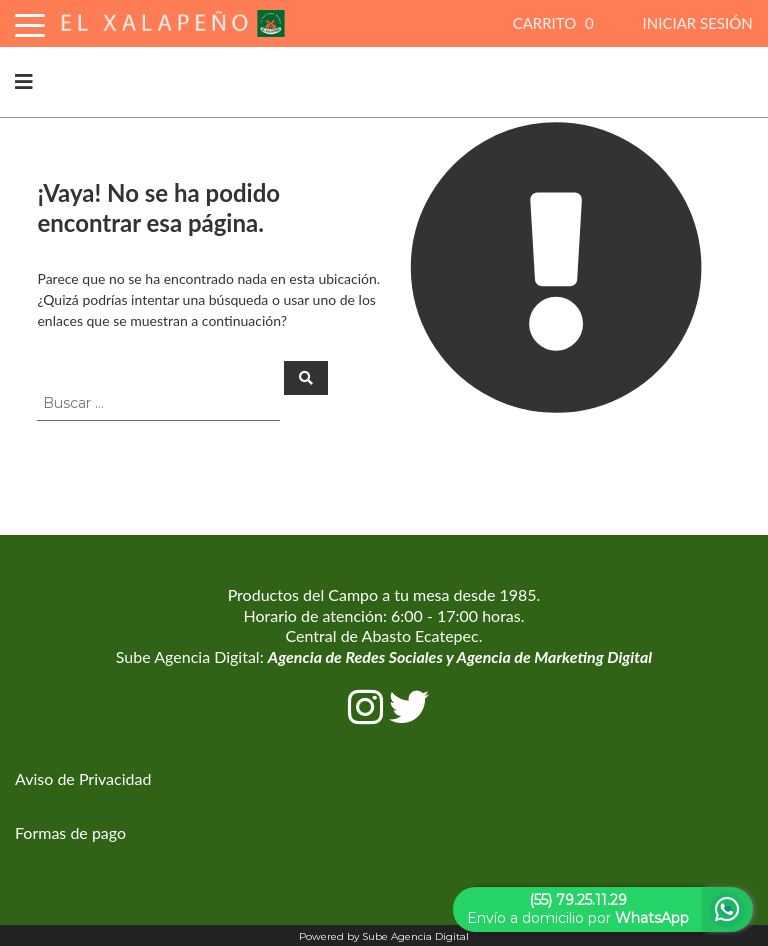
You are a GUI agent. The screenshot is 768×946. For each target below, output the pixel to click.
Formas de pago (70, 832)
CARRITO (556, 23)
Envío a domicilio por (578, 909)
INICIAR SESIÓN (698, 23)
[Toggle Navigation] (30, 22)
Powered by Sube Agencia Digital (384, 936)
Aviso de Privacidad (83, 778)
